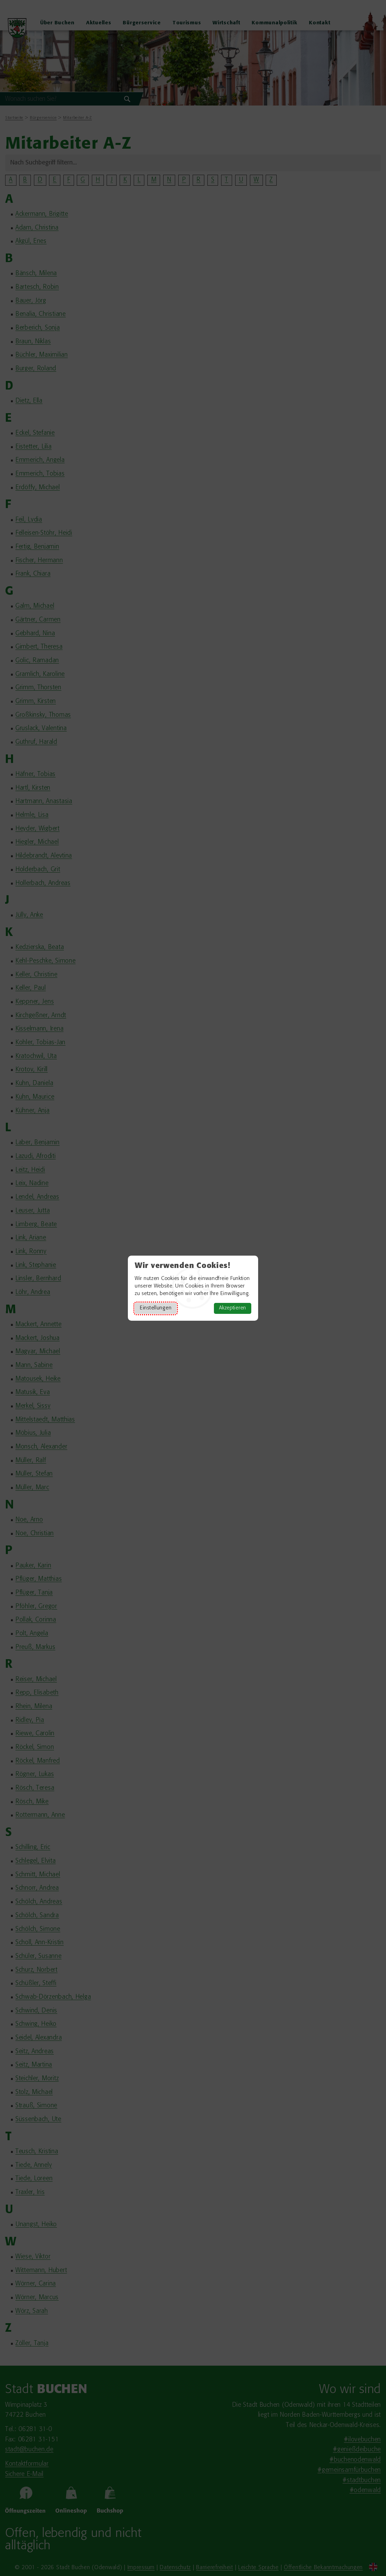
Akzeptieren (232, 1308)
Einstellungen (155, 1308)
